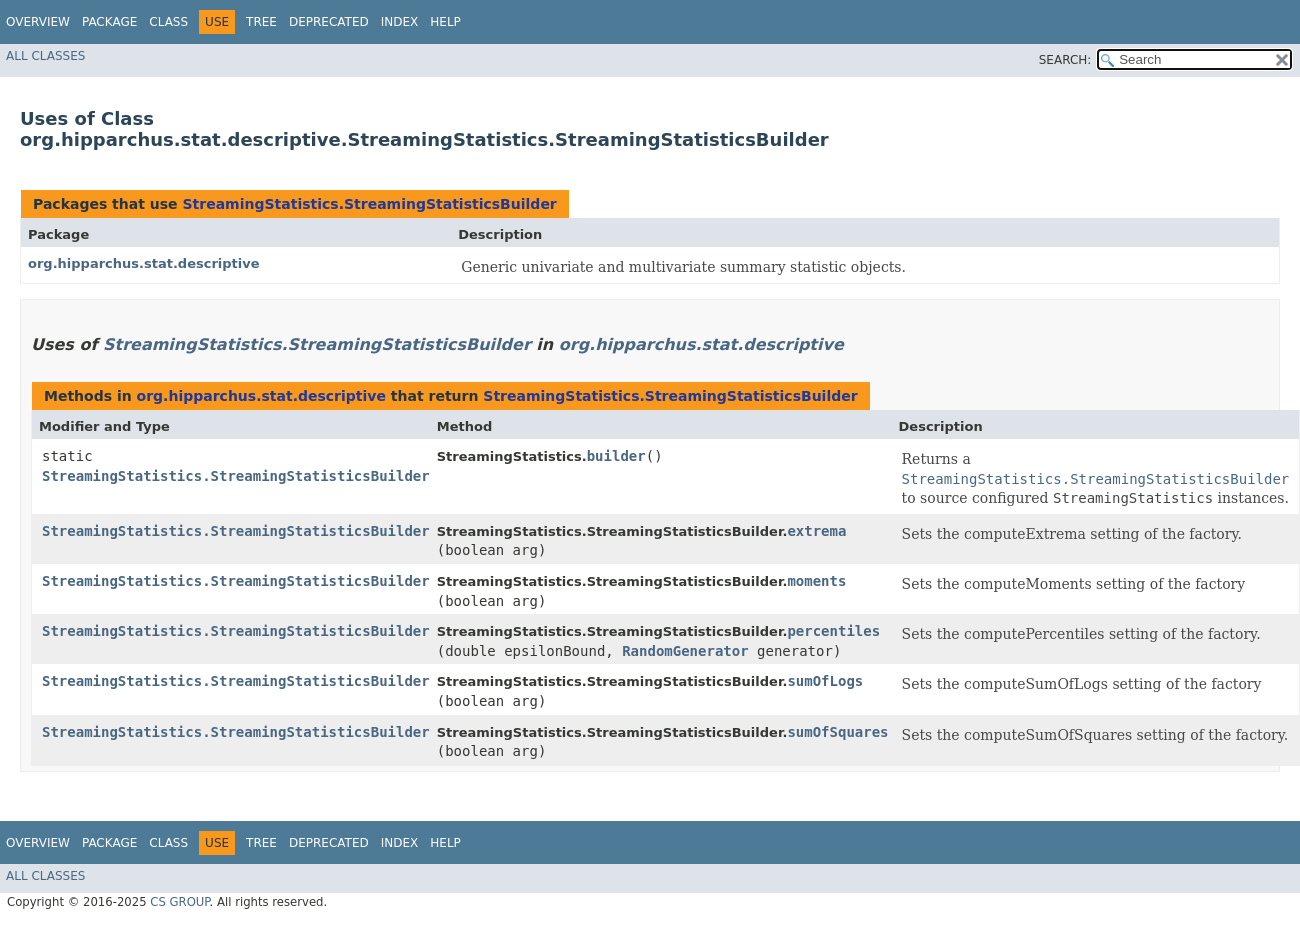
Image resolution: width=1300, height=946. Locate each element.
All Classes (45, 56)
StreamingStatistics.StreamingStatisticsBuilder (369, 204)
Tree (261, 22)
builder (616, 456)
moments (816, 581)
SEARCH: (1065, 60)
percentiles (833, 631)
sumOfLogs (825, 681)
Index (400, 22)
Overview (38, 22)
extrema (816, 531)
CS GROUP (179, 902)
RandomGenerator (685, 651)
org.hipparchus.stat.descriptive (144, 263)
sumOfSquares (837, 732)
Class (168, 22)
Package (109, 22)
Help (445, 22)
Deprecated (329, 22)
